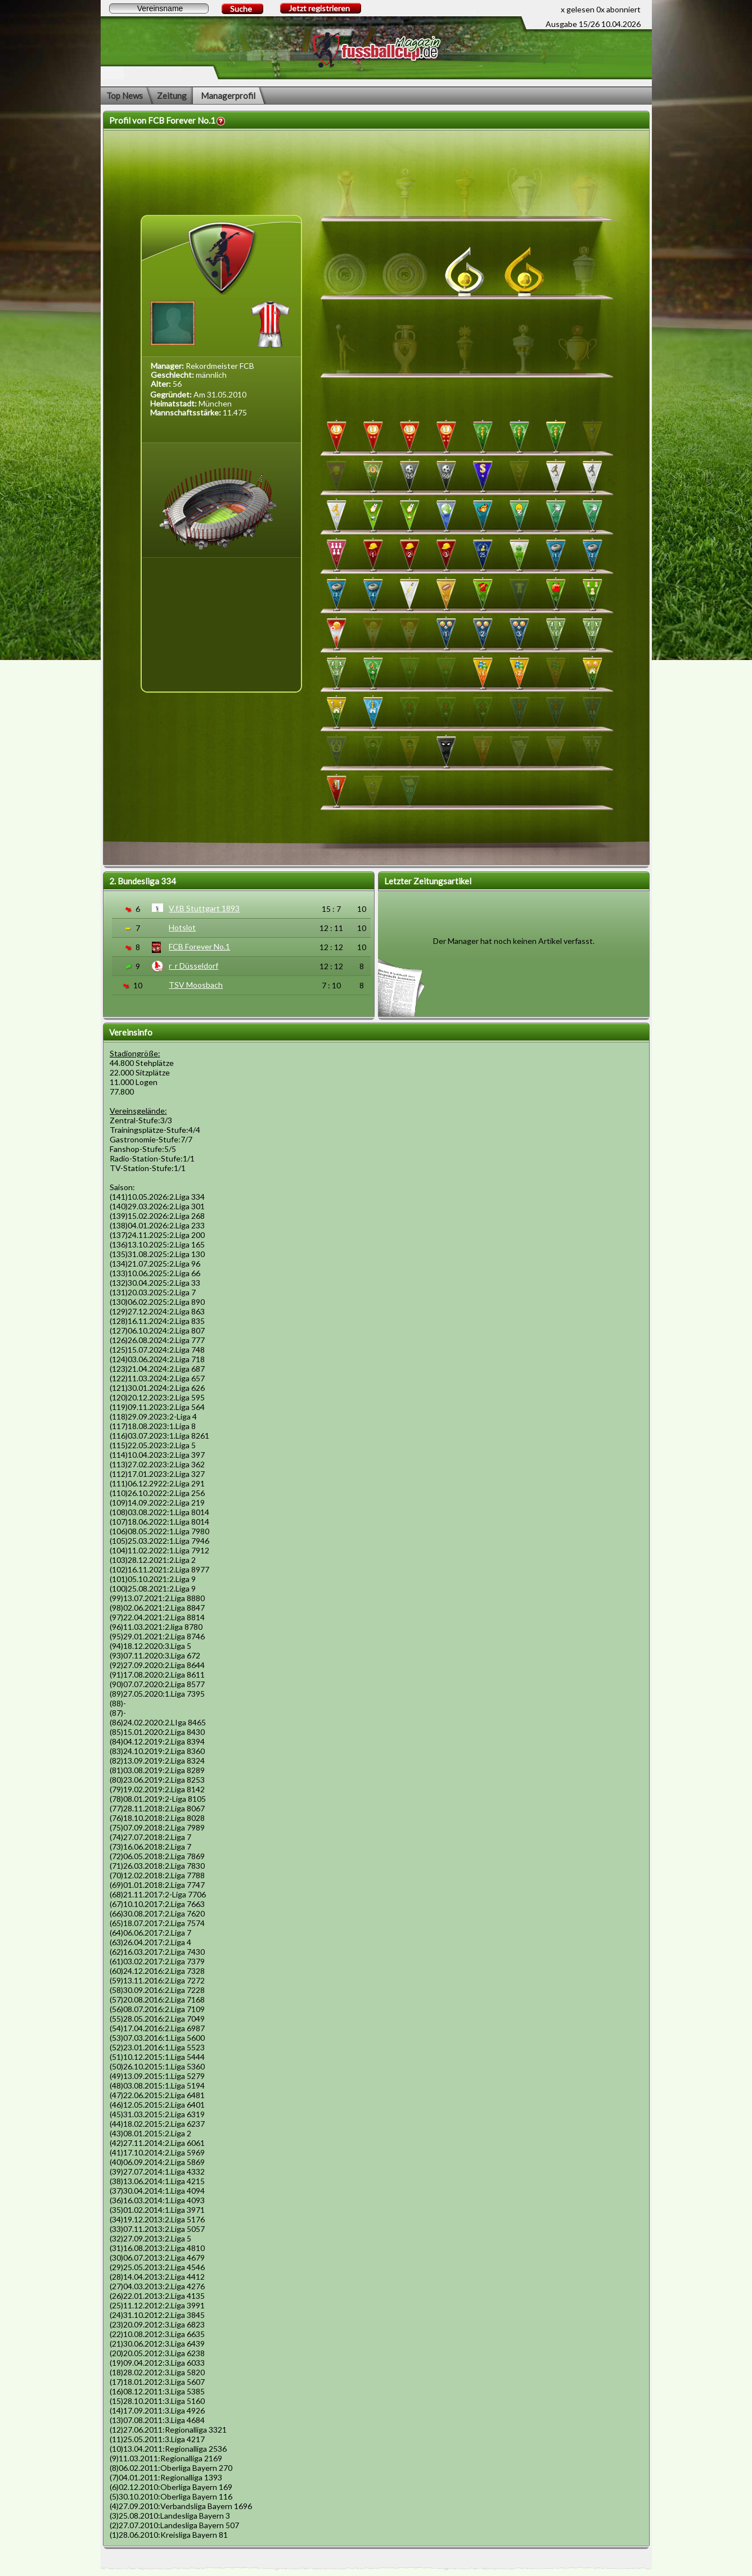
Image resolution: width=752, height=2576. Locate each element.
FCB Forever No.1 (199, 946)
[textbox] (159, 8)
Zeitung (172, 96)
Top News (124, 96)
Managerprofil (228, 96)
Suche (241, 8)
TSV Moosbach (196, 984)
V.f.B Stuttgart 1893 (204, 908)
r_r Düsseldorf (193, 965)
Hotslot (182, 927)
